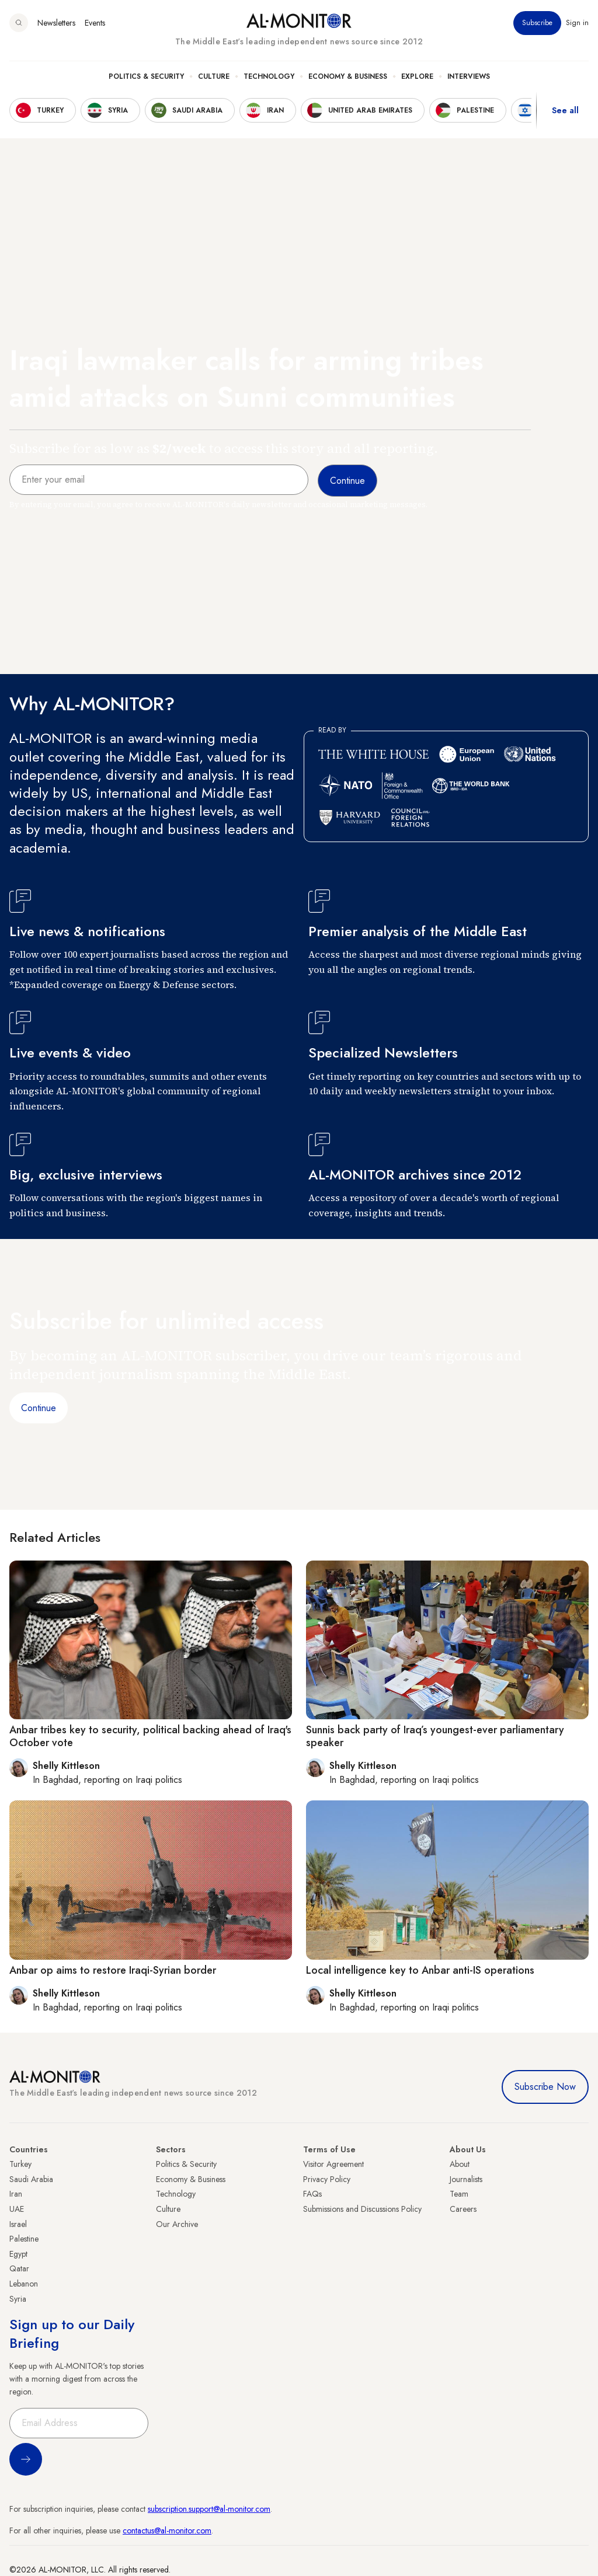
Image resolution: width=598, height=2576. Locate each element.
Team (459, 2194)
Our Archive (177, 2224)
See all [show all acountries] (565, 110)
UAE (16, 2209)
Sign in (577, 23)
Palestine (24, 2239)
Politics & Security (146, 76)
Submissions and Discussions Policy (362, 2209)
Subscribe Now (545, 2086)
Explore (417, 76)
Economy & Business (347, 76)
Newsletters (56, 23)
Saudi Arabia (31, 2179)
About (460, 2164)
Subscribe (537, 23)
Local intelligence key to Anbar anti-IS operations (420, 1970)
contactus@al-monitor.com (167, 2530)
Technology (269, 76)
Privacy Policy (326, 2179)
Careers (463, 2209)
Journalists (466, 2179)
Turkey (20, 2164)
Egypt (18, 2254)
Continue (38, 1408)
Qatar (19, 2268)
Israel (18, 2224)
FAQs (312, 2194)
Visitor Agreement (333, 2164)
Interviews (468, 76)
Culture (214, 76)
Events (95, 23)
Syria (17, 2299)
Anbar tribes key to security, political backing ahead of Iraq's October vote (150, 1736)
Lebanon (23, 2283)
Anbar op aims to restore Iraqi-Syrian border (112, 1970)
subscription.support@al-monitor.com (209, 2509)
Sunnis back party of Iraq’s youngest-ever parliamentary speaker (435, 1736)
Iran (15, 2194)
